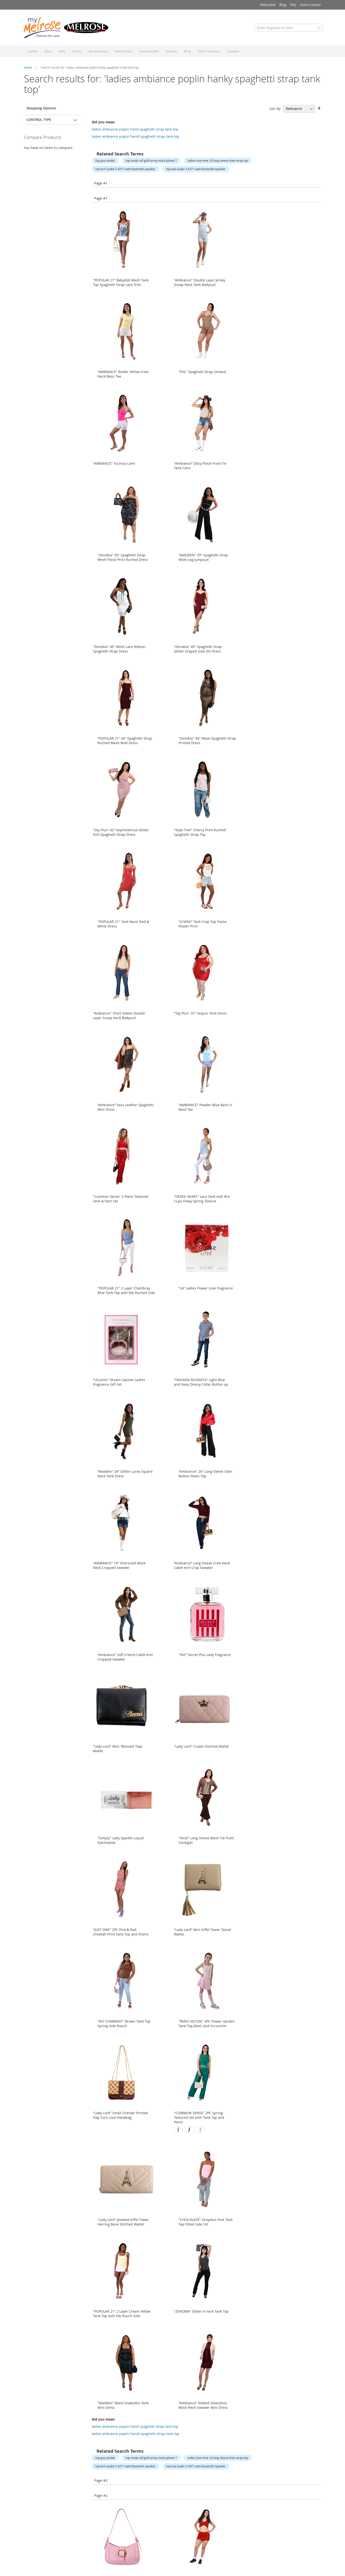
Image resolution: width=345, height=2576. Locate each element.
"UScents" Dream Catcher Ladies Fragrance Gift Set (119, 1386)
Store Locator (310, 4)
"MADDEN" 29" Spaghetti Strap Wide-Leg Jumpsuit (203, 562)
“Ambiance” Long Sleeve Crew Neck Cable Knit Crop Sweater (202, 1570)
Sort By (275, 113)
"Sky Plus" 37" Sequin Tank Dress (200, 1018)
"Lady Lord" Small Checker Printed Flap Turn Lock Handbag (120, 2120)
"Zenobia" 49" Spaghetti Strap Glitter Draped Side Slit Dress (198, 653)
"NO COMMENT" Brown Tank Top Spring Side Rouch (124, 2028)
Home (28, 72)
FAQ (293, 4)
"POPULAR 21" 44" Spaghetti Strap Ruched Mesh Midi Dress (125, 745)
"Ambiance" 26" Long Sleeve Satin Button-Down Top (205, 1478)
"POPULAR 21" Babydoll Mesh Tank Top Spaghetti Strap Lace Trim (121, 287)
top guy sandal (105, 165)
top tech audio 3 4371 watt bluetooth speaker (125, 174)
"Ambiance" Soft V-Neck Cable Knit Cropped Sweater (125, 1661)
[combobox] (287, 32)
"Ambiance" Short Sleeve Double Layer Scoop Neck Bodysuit (119, 1020)
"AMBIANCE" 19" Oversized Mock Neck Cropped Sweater (119, 1570)
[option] (178, 2134)
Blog (282, 4)
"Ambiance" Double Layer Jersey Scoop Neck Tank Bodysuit (199, 287)
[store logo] (67, 32)
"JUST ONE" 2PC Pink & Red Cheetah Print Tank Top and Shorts (121, 1936)
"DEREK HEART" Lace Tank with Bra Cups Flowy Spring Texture (202, 1203)
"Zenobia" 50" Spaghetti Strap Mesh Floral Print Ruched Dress (123, 562)
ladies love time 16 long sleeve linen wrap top (218, 165)
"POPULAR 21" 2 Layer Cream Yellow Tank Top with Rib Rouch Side (121, 2318)
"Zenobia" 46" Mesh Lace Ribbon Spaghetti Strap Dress (119, 653)
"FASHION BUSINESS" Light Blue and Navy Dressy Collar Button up (201, 1386)
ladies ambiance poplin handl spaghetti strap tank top (135, 141)
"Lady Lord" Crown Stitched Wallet (201, 1751)
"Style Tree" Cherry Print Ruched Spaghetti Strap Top (200, 837)
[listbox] (202, 2134)
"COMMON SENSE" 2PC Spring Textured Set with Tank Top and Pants (199, 2122)
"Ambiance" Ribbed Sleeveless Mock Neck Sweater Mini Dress (203, 2410)
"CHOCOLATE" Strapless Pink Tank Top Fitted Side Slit (205, 2226)
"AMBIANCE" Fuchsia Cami (114, 468)
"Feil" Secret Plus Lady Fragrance (204, 1659)
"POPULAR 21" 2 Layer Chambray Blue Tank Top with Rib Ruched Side (126, 1295)
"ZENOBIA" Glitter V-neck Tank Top (201, 2316)
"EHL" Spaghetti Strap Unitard (202, 376)
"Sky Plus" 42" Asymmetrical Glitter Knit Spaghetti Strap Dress (121, 837)
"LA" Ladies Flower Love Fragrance (205, 1293)
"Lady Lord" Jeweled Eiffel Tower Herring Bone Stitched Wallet (123, 2226)
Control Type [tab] (38, 124)
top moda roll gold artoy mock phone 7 (151, 165)
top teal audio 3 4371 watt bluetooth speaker (196, 174)
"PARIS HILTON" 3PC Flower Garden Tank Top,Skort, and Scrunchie (206, 2028)
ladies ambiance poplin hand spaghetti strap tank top (135, 134)
